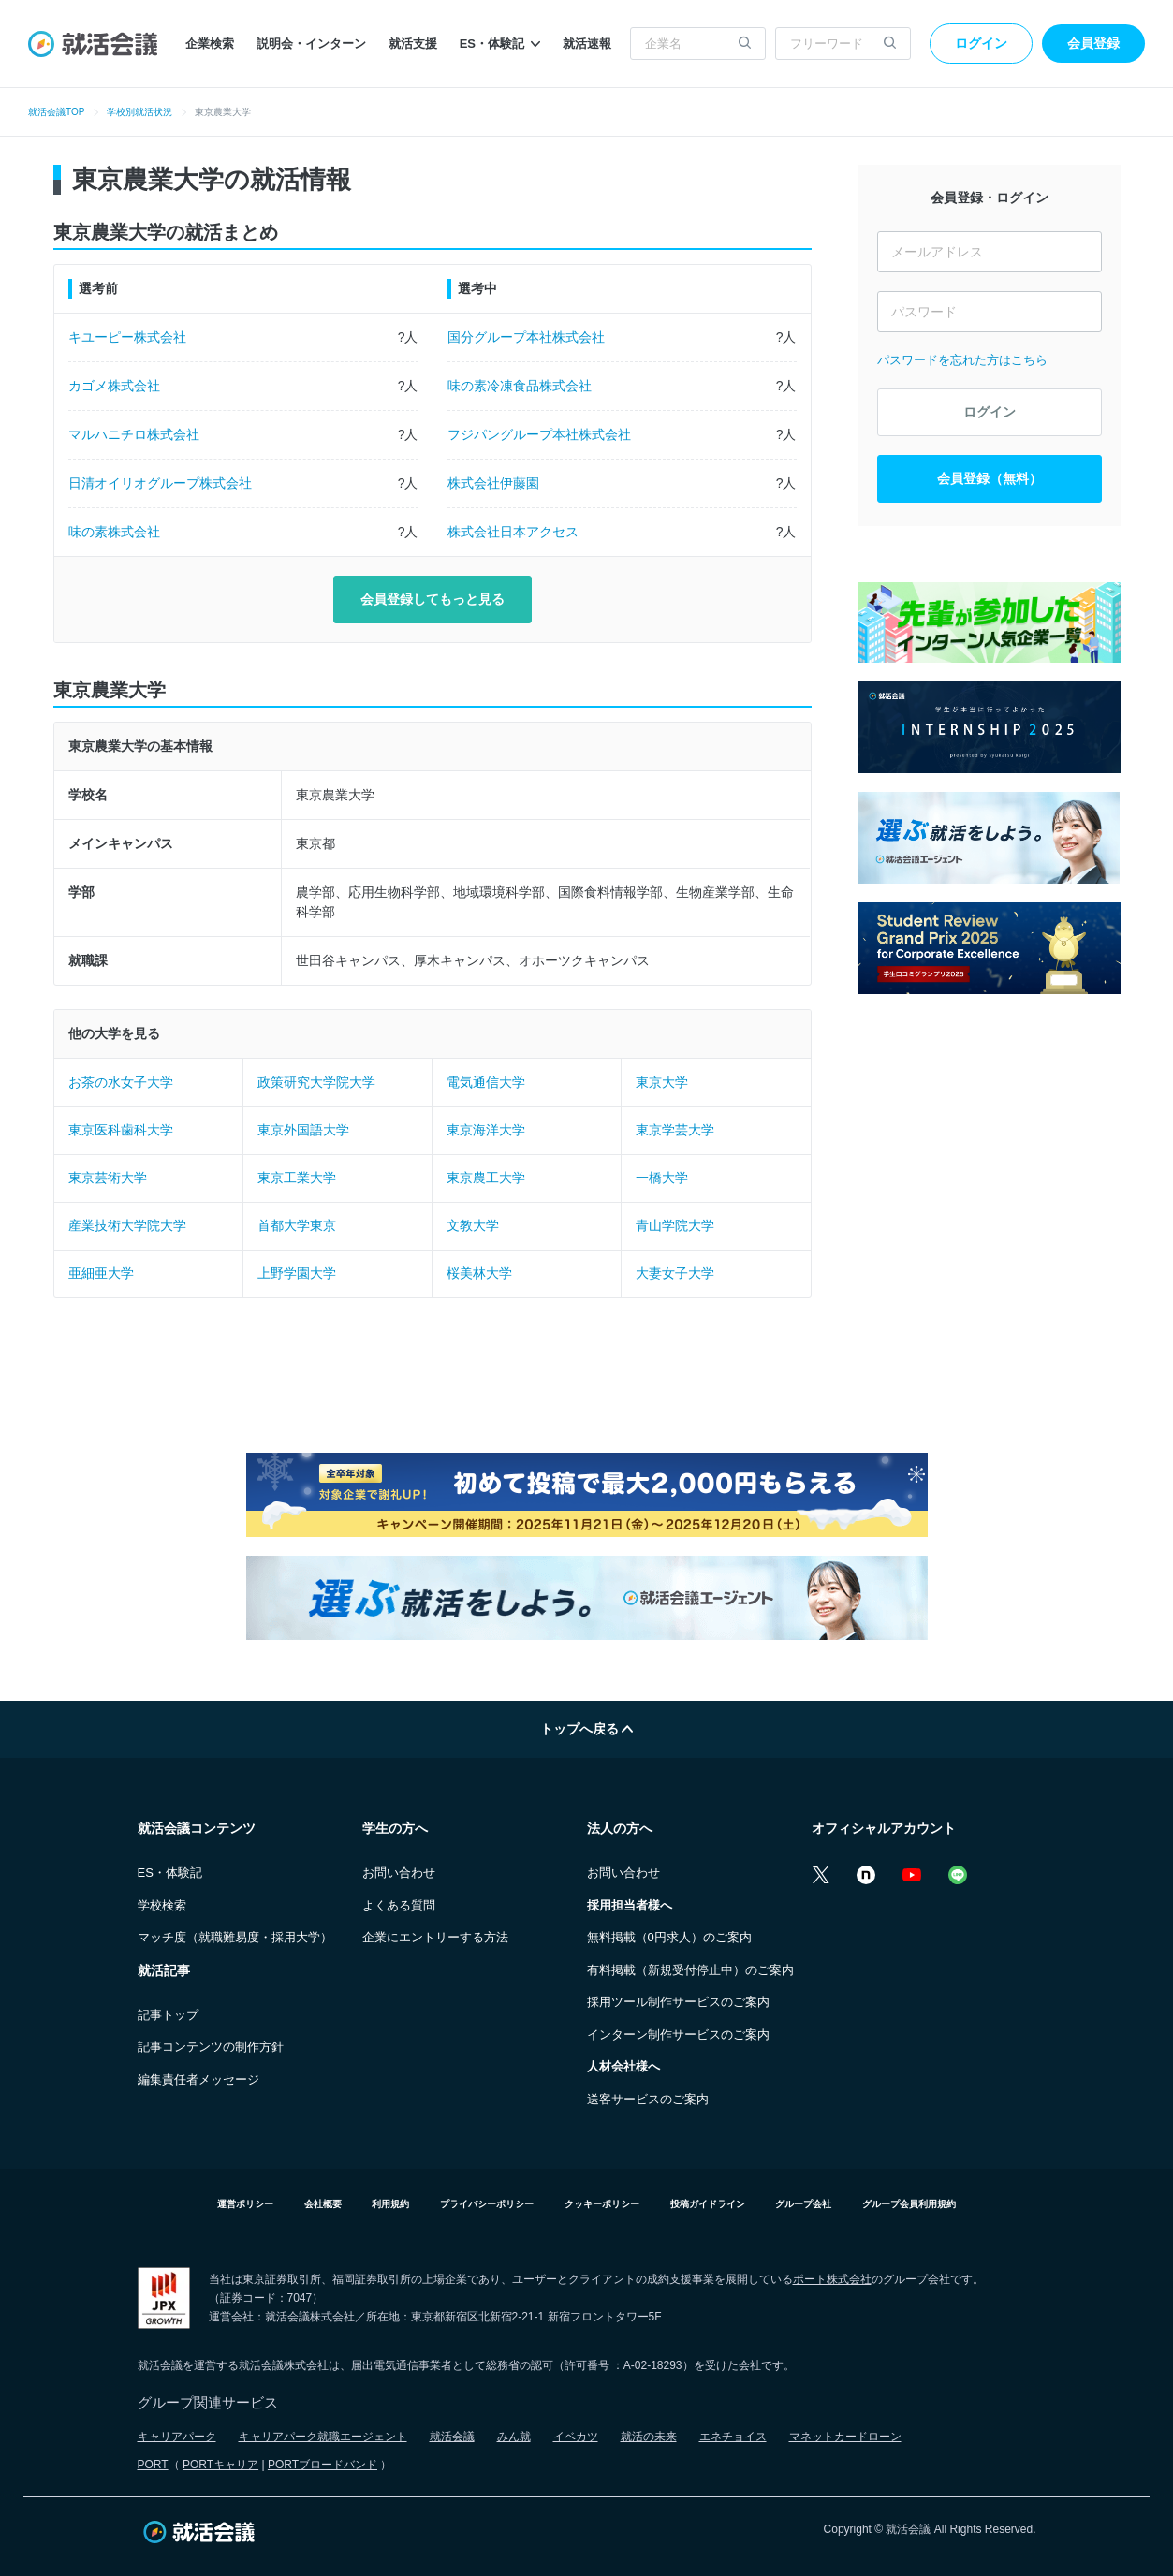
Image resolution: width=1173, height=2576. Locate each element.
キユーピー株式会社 (127, 336)
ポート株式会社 (832, 2279)
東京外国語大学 (303, 1129)
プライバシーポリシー (487, 2204)
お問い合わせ (398, 1873)
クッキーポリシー (602, 2204)
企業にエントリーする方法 (435, 1937)
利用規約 (390, 2204)
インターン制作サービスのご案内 (678, 2034)
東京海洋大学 (486, 1129)
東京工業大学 (296, 1177)
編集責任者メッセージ (198, 2079)
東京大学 (662, 1082)
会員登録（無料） (989, 478)
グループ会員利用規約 (909, 2204)
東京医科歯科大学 (120, 1129)
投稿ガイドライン (707, 2204)
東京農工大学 (486, 1177)
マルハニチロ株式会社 (133, 434)
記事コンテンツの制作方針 (211, 2047)
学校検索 (162, 1905)
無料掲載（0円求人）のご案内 (669, 1937)
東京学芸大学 (675, 1129)
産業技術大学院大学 (127, 1225)
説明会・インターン (311, 44)
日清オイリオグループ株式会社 (160, 483)
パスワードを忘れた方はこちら (962, 360)
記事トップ (168, 2015)
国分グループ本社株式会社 (526, 336)
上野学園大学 (296, 1273)
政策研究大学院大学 (316, 1082)
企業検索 (209, 44)
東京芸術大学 (107, 1177)
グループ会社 (803, 2204)
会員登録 (1093, 43)
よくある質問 (398, 1905)
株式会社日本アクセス (513, 531)
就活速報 (587, 44)
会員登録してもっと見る (432, 599)
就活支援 (413, 44)
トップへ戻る (587, 1728)
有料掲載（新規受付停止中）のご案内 (690, 1970)
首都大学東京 (296, 1225)
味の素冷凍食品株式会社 (519, 385)
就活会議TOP (56, 112)
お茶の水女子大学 (120, 1082)
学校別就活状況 (139, 112)
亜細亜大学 (101, 1273)
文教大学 (473, 1225)
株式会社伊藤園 (493, 483)
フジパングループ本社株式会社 (539, 434)
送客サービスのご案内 (648, 2099)
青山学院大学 (675, 1225)
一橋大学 (662, 1177)
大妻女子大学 (675, 1273)
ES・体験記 (500, 44)
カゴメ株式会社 (114, 385)
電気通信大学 (486, 1082)
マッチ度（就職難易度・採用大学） (235, 1937)
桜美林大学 (479, 1273)
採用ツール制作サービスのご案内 (678, 2002)
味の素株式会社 (114, 531)
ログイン (981, 43)
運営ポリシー (245, 2204)
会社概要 (323, 2204)
